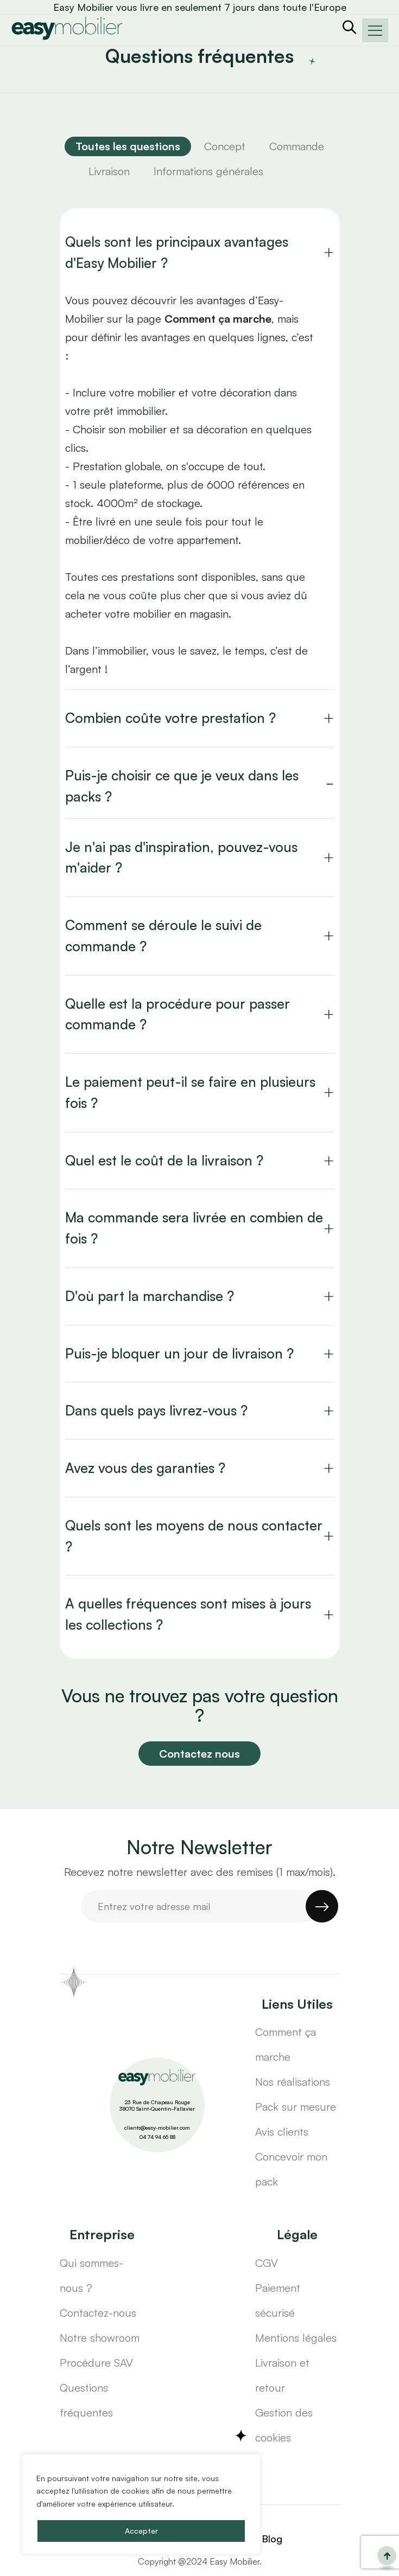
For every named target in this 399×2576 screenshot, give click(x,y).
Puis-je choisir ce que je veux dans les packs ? (182, 786)
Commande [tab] (296, 146)
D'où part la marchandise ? (149, 1295)
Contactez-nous (98, 2312)
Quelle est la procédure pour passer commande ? (177, 1014)
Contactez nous (199, 1753)
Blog (272, 2539)
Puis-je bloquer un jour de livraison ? (179, 1353)
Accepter (141, 2530)
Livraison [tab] (109, 171)
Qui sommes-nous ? (91, 2275)
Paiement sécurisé (277, 2300)
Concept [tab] (224, 146)
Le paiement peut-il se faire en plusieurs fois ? (190, 1092)
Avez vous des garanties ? (145, 1467)
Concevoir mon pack (291, 2169)
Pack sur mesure (295, 2106)
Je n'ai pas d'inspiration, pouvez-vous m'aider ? (181, 857)
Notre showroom (100, 2337)
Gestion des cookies (284, 2425)
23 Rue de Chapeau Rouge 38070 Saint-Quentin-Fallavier (157, 2105)
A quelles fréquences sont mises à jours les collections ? (188, 1614)
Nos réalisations (292, 2081)
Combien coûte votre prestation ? (170, 717)
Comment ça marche (285, 2044)
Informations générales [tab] (208, 171)
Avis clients (281, 2131)
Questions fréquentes (86, 2400)
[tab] (128, 146)
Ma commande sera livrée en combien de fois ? (194, 1228)
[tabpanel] (199, 934)
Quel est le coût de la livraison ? (164, 1160)
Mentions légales (296, 2337)
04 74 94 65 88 (157, 2136)
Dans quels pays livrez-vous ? (156, 1410)
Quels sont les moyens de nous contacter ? (193, 1536)
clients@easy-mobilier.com (157, 2127)
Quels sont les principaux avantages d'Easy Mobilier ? (176, 252)
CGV (266, 2263)
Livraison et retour (282, 2375)
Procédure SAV (96, 2362)
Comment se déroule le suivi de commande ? (163, 935)
